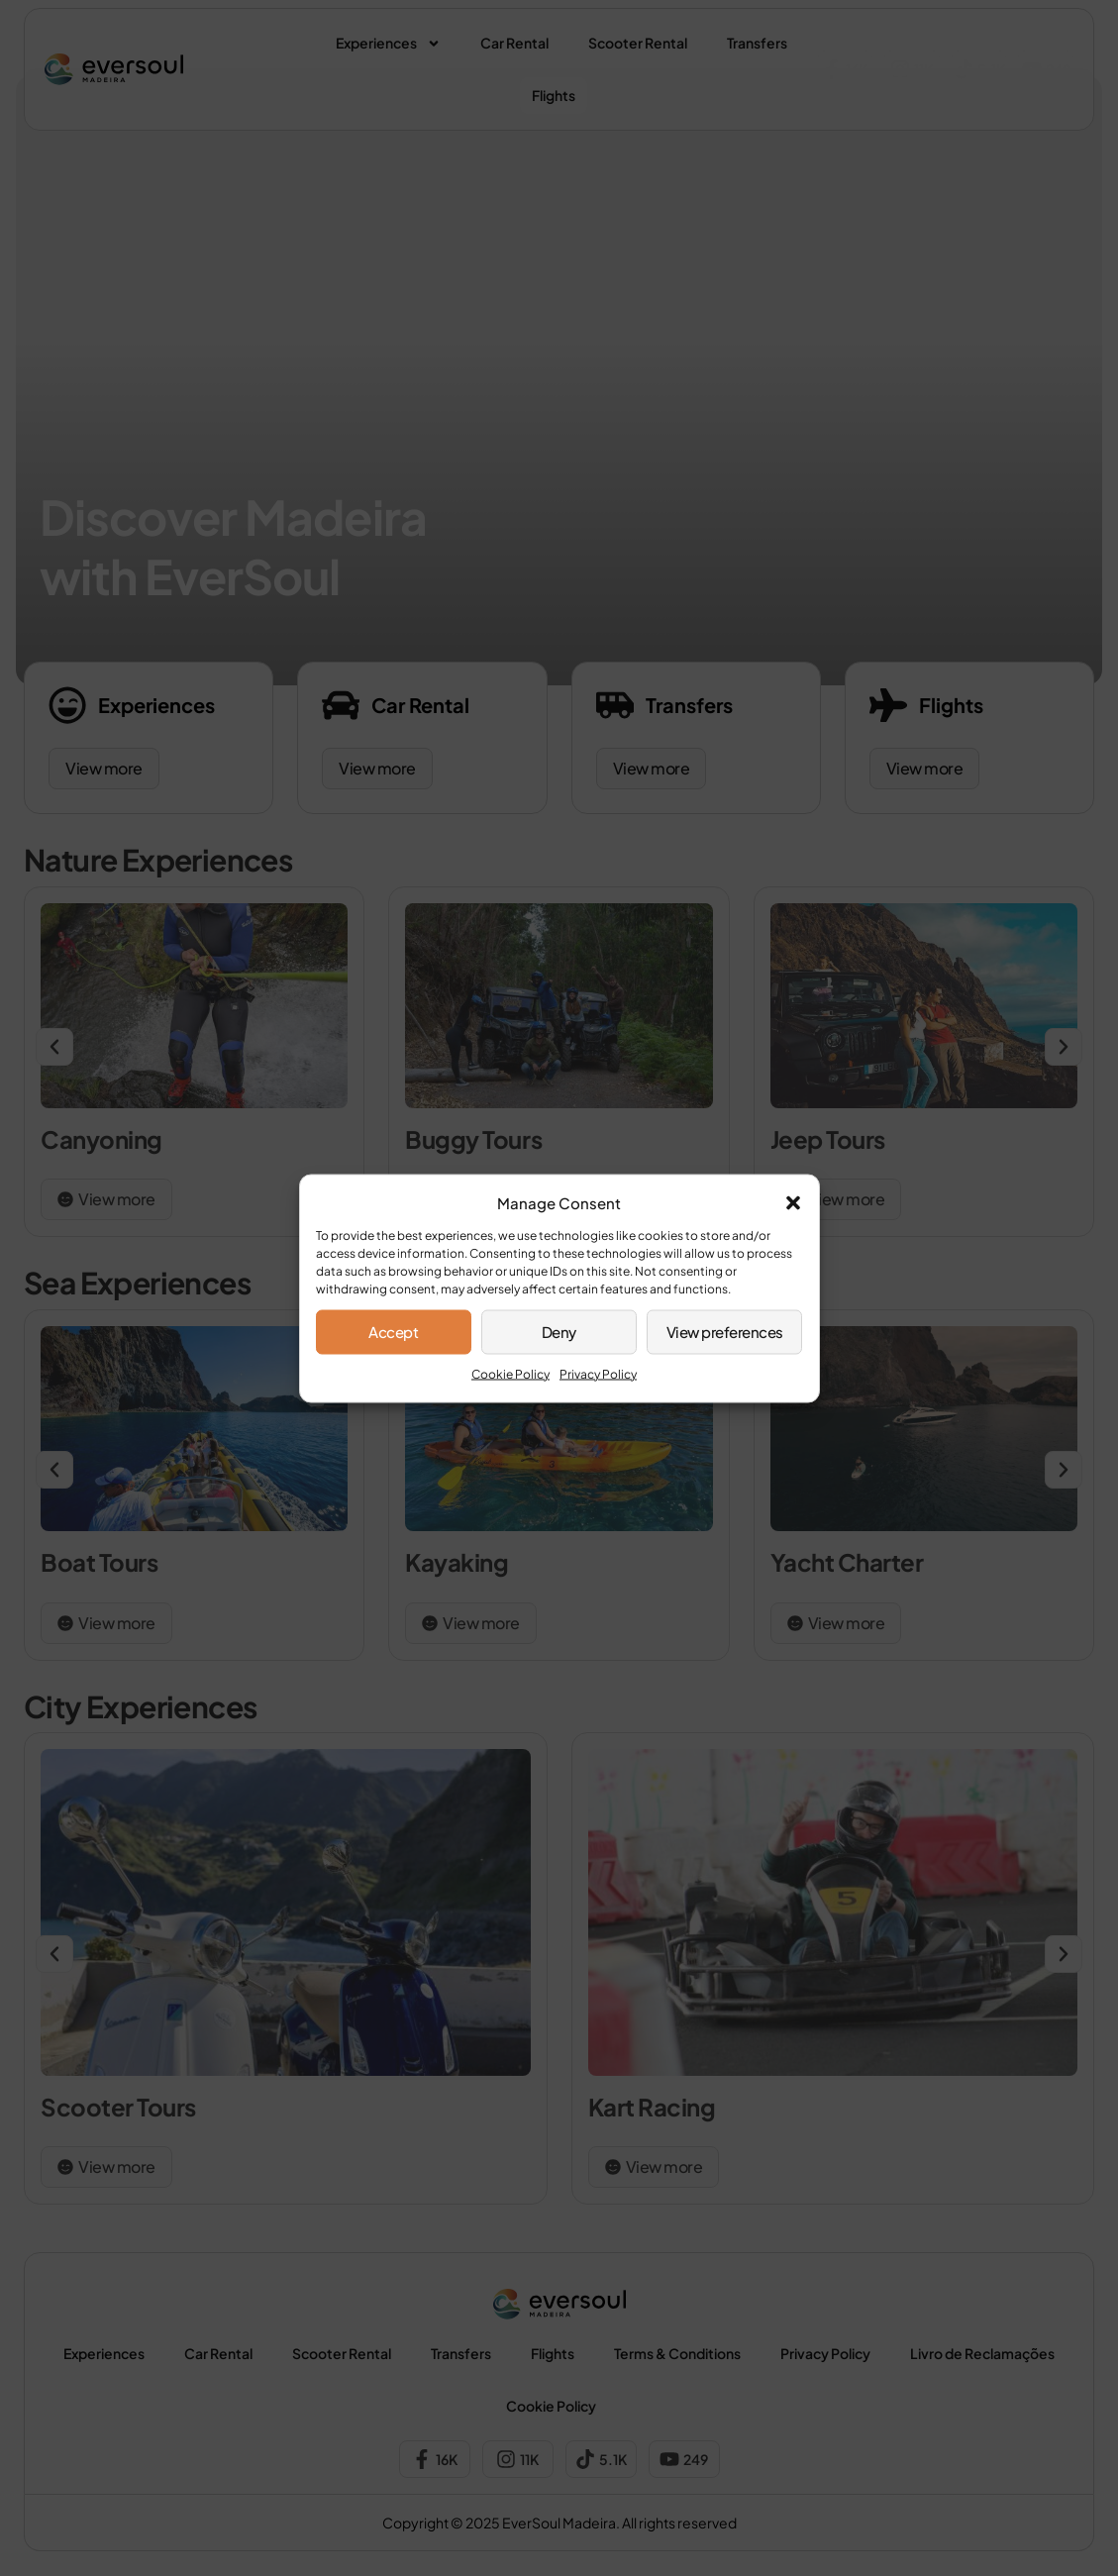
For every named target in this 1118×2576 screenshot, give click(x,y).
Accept (393, 1331)
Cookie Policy (510, 1373)
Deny (559, 1331)
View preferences (724, 1331)
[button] (793, 1202)
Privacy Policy (598, 1373)
